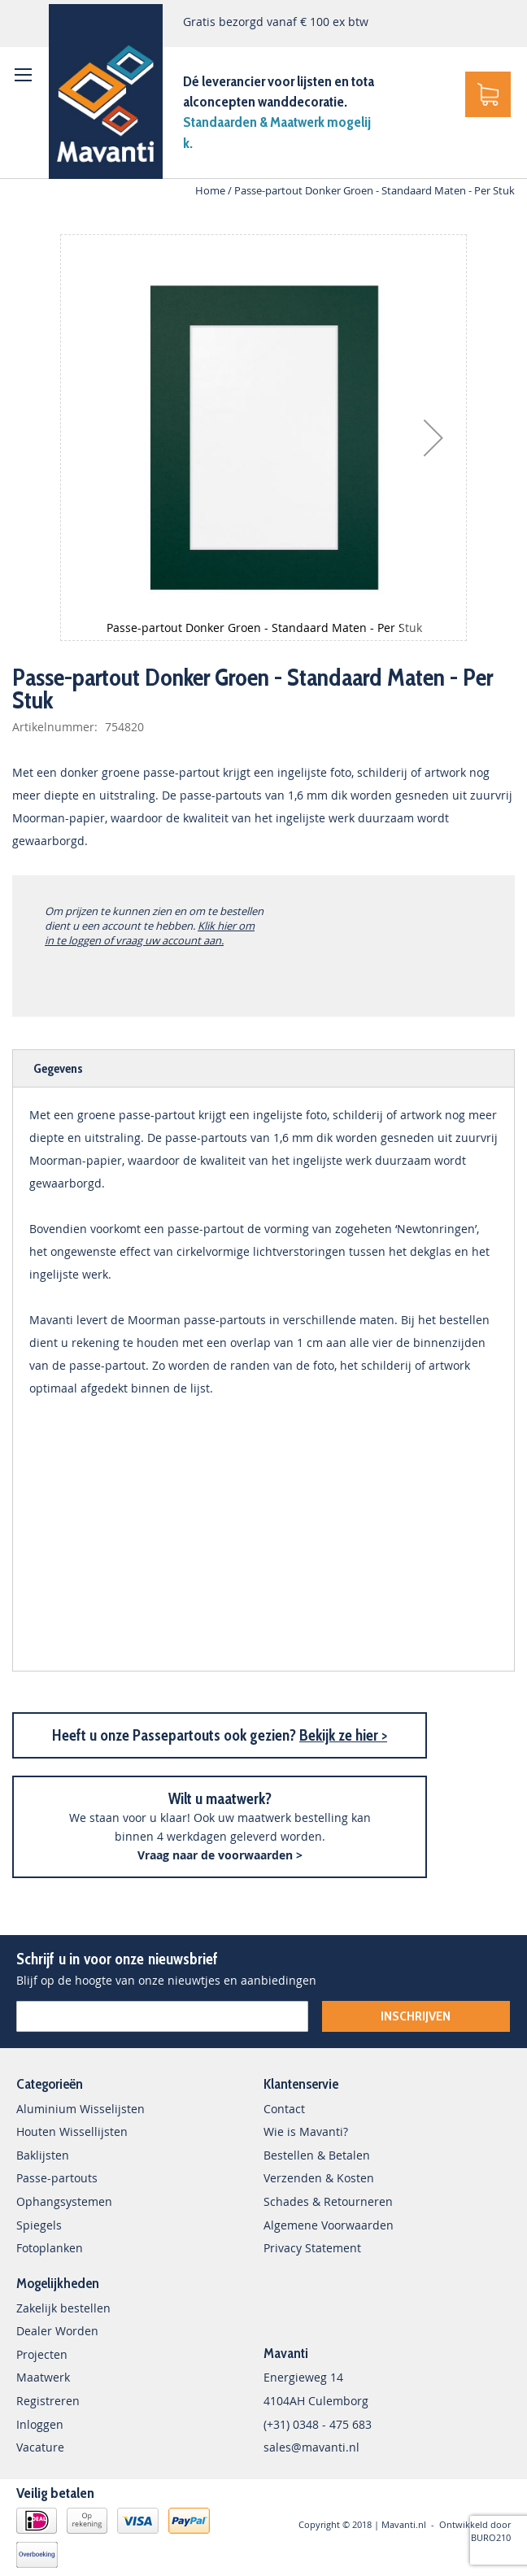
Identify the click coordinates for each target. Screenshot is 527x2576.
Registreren (48, 2400)
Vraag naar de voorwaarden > (220, 1855)
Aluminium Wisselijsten (80, 2108)
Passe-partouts (57, 2178)
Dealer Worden (57, 2330)
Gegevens (58, 1068)
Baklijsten (42, 2155)
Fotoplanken (49, 2248)
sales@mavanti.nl (311, 2447)
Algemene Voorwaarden (329, 2225)
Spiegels (39, 2225)
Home (210, 190)
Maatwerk (43, 2377)
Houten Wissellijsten (72, 2131)
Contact (284, 2108)
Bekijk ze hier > (343, 1735)
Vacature (40, 2447)
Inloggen (39, 2424)
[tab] (263, 1068)
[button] (433, 437)
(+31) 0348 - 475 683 (318, 2424)
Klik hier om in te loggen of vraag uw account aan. (150, 933)
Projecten (42, 2354)
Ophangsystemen (64, 2201)
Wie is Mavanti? (306, 2131)
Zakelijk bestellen (63, 2308)
